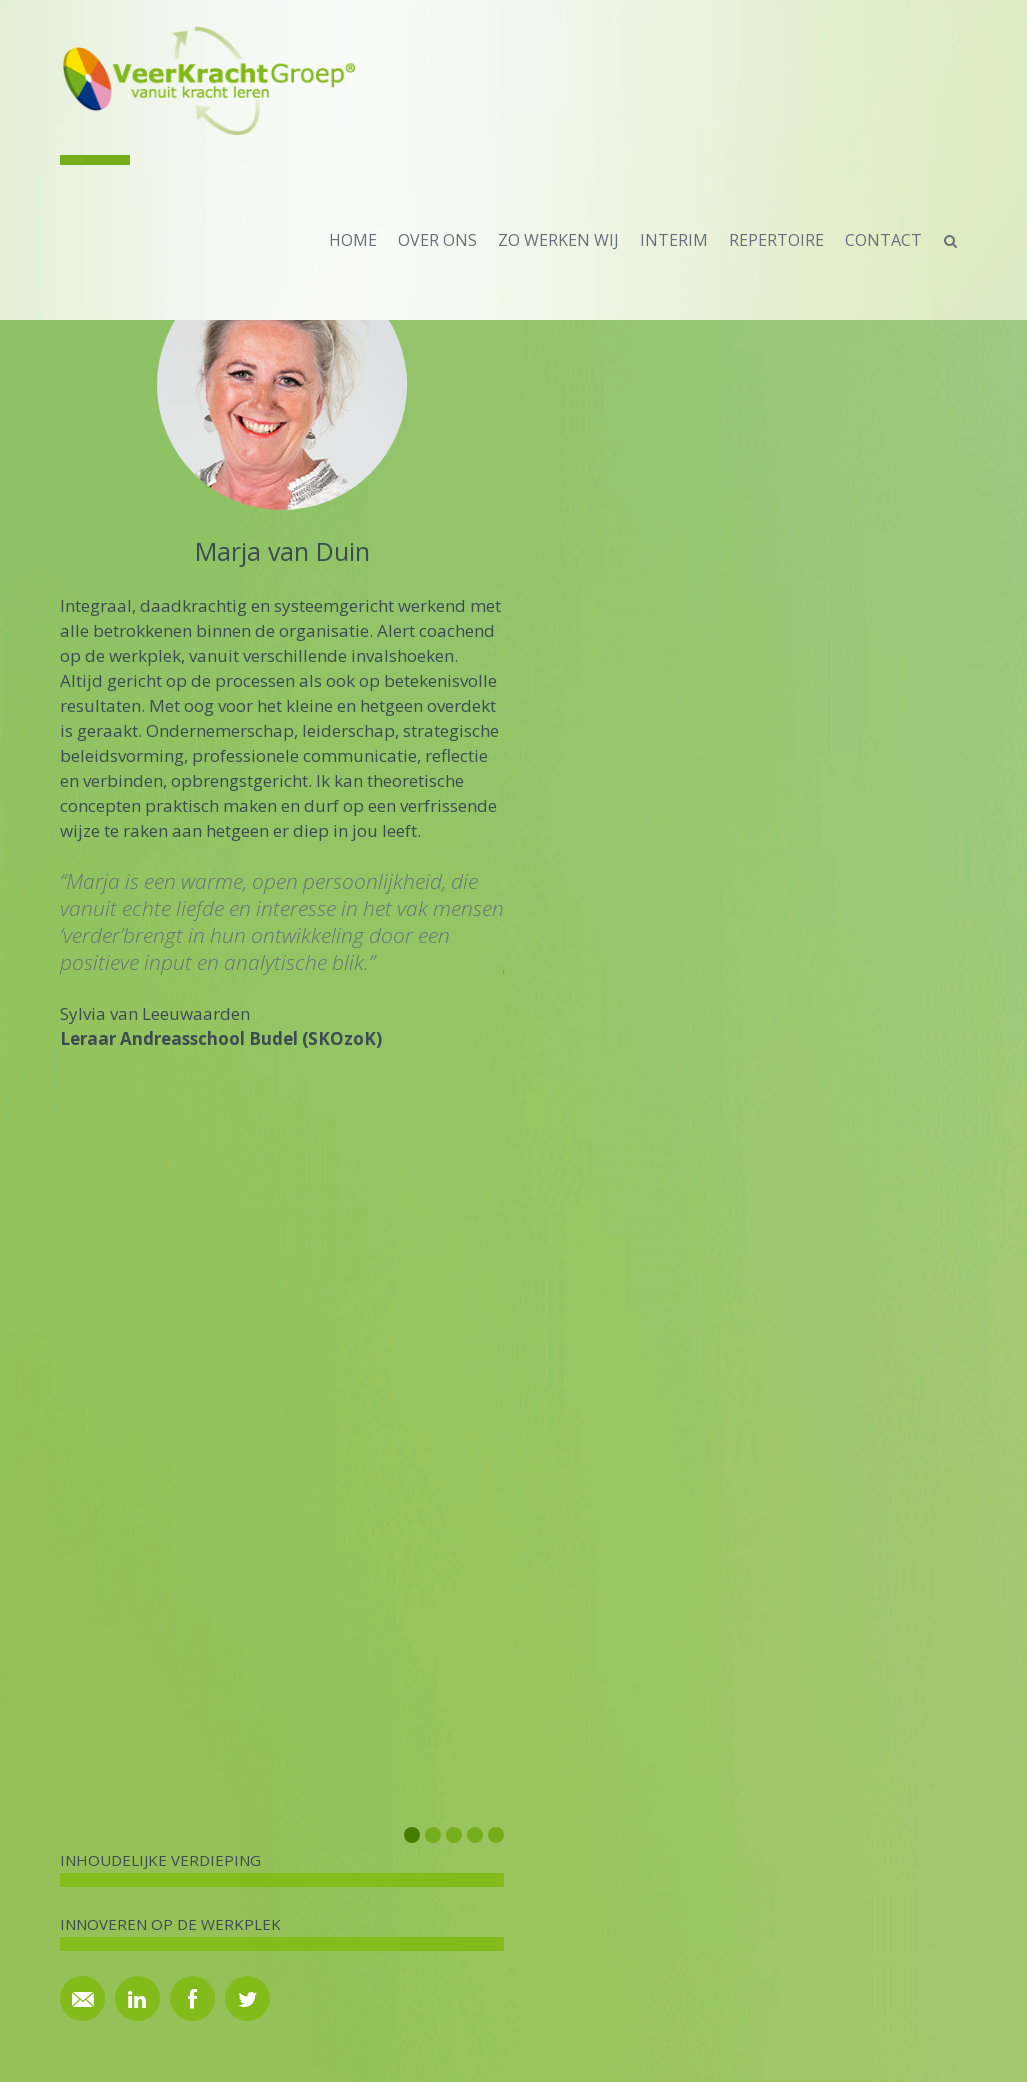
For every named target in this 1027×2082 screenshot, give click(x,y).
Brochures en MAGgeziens (609, 1661)
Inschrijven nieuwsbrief (827, 1661)
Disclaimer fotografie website (618, 1719)
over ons (437, 240)
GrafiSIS (565, 2049)
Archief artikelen (575, 1690)
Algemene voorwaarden (600, 1748)
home (353, 240)
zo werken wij (558, 240)
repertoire (776, 240)
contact (883, 240)
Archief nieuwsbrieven (824, 1690)
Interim (674, 240)
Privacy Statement (582, 1777)
